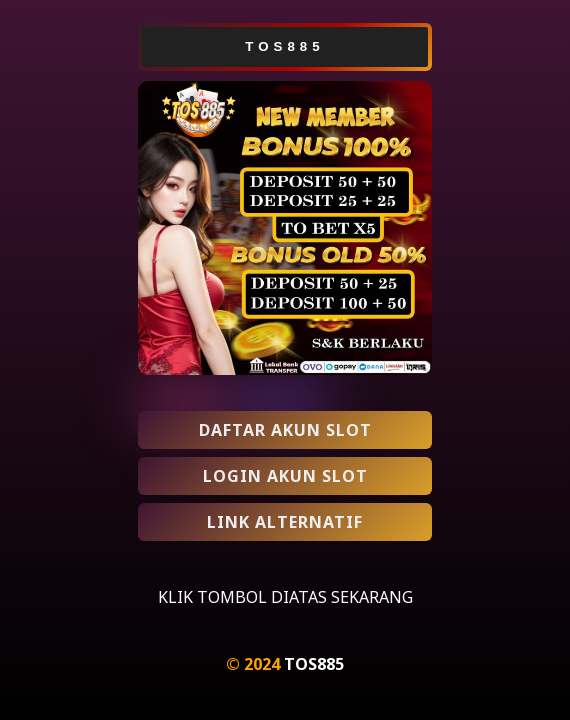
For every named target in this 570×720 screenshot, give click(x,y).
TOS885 (314, 664)
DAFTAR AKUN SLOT (285, 430)
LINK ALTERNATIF (285, 522)
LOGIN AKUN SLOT (285, 476)
